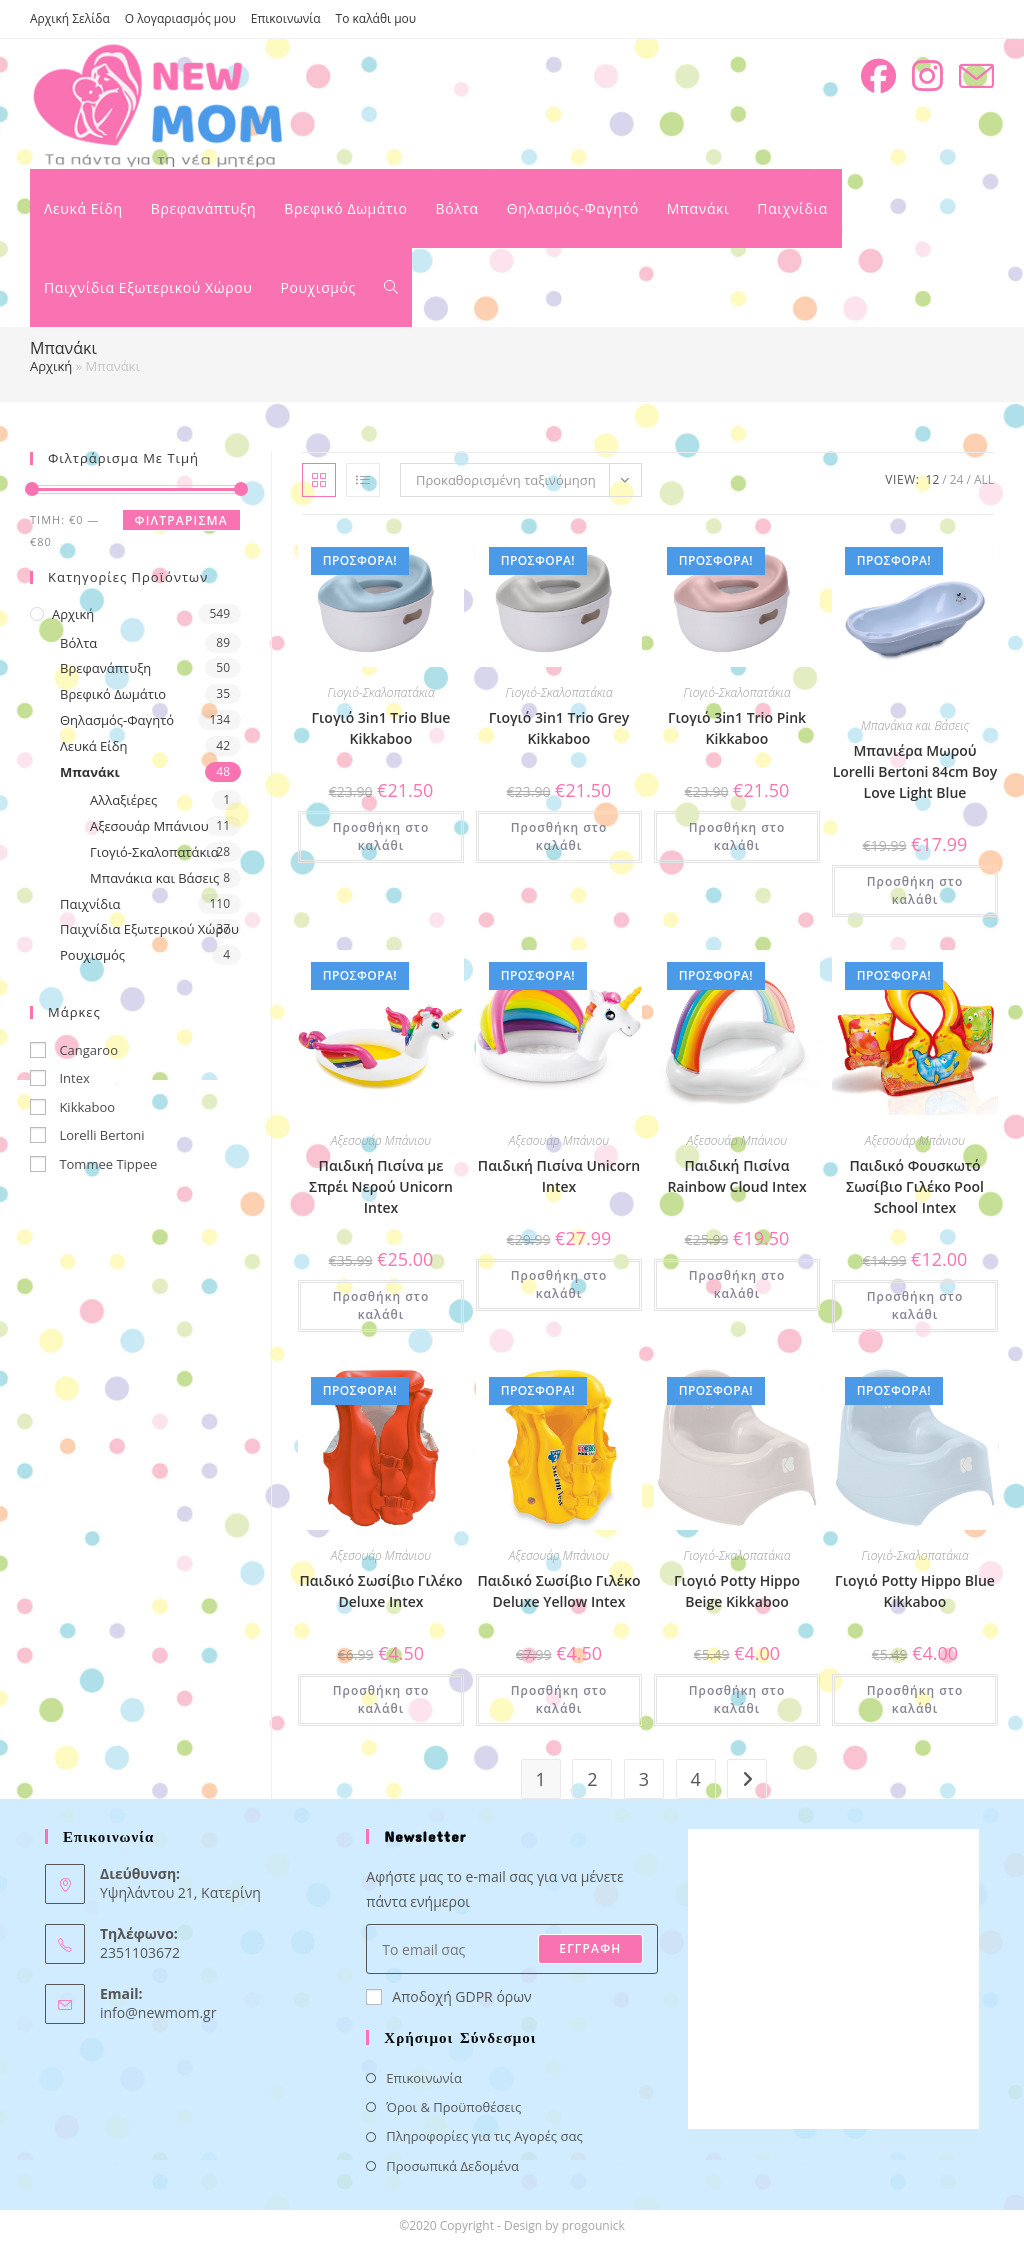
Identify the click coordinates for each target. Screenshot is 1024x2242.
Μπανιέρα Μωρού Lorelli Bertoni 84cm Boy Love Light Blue (915, 771)
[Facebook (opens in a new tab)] (878, 76)
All (984, 479)
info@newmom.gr (158, 2012)
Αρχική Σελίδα (70, 18)
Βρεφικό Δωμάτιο (113, 694)
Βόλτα (78, 643)
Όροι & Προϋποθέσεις (453, 2107)
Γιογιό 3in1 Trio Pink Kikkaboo (737, 728)
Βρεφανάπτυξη (105, 668)
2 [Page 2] (592, 1779)
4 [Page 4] (695, 1779)
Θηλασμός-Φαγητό (117, 720)
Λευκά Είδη (94, 746)
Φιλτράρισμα (181, 520)
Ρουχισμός (92, 955)
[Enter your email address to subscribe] (511, 1949)
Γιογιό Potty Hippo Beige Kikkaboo (737, 1591)
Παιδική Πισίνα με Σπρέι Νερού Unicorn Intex (381, 1186)
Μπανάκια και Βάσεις (154, 878)
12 (933, 479)
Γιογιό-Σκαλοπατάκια (154, 852)
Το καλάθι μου (376, 18)
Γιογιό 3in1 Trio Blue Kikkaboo (381, 728)
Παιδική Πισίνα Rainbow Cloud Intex (736, 1176)
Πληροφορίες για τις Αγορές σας (484, 2136)
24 (957, 479)
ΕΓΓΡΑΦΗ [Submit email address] (590, 1948)
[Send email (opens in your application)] (976, 76)
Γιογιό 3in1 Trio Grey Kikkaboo (559, 728)
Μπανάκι (90, 772)
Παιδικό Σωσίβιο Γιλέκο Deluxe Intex (380, 1591)
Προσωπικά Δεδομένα (452, 2166)
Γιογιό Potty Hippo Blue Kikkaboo (915, 1591)
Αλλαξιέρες (123, 800)
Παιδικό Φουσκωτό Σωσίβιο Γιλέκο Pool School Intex (915, 1186)
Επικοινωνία (286, 18)
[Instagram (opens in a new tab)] (927, 76)
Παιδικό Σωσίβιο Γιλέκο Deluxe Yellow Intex (558, 1591)
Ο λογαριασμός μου (180, 18)
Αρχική (51, 366)
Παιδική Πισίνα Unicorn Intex (559, 1176)
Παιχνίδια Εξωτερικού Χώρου (149, 929)
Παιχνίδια (90, 904)
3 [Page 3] (644, 1779)
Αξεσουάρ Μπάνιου (149, 826)
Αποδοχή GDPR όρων (448, 1996)
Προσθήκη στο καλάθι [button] (381, 836)
